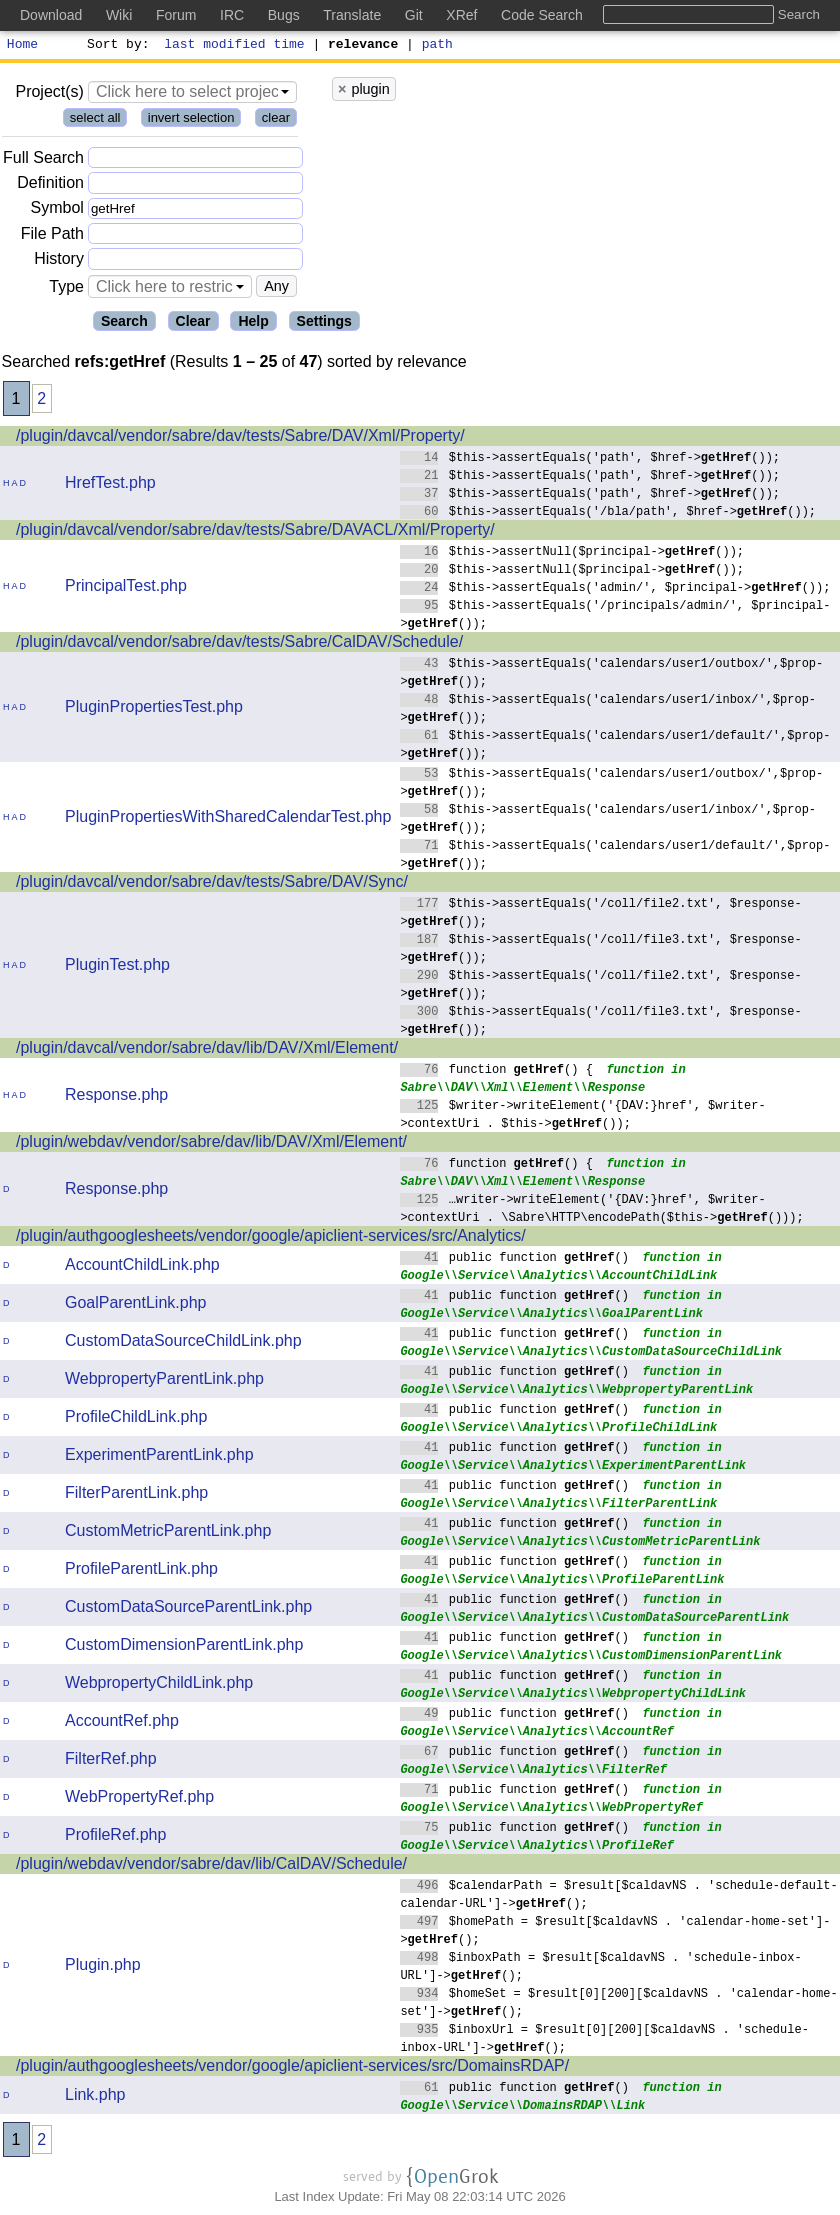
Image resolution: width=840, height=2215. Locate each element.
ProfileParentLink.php (141, 1571)
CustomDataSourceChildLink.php (183, 1343)
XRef (461, 15)
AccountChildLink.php (142, 1267)
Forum (176, 15)
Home (22, 46)
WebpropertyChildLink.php (159, 1685)
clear (276, 120)
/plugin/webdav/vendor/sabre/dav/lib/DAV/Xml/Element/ (211, 1144)
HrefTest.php (110, 485)
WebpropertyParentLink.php (164, 1381)
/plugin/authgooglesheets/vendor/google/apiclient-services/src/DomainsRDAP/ (292, 2068)
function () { (496, 1071)
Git (414, 15)
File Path (52, 236)
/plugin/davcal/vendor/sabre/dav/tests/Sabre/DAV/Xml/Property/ (240, 438)
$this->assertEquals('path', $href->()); (590, 459)
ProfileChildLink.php (136, 1419)
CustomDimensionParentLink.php (184, 1647)
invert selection (191, 120)
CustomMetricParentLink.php (168, 1533)
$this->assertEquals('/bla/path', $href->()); (608, 513)
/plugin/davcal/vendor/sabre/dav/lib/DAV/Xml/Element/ (207, 1050)
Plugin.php (103, 1967)
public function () (514, 1259)
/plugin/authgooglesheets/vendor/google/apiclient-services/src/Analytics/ (271, 1238)
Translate (352, 15)
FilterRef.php (111, 1761)
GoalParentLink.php (135, 1305)
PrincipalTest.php (126, 588)
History (59, 261)
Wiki (119, 15)
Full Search (43, 160)
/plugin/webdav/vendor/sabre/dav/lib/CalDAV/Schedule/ (211, 1866)
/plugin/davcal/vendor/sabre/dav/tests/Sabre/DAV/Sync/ (212, 884)
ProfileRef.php (115, 1837)
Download (51, 15)
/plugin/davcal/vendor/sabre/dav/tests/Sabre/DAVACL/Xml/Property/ (255, 532)
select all (95, 120)
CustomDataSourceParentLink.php (188, 1609)
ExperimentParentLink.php (159, 1457)
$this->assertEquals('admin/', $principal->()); (615, 589)
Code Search (542, 15)
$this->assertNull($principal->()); (572, 553)
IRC (232, 15)
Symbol (57, 211)
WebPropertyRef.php (139, 1799)
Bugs (284, 15)
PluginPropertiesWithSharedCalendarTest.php (228, 819)
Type (66, 289)
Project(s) (49, 94)
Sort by (115, 46)
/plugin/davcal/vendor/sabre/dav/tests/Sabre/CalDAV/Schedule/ (239, 644)
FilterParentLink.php (136, 1495)
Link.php (95, 2097)
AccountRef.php (122, 1723)
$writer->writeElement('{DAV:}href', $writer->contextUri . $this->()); (583, 1116)
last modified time (235, 46)
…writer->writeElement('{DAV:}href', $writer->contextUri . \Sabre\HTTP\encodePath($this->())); (601, 1210)
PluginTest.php (117, 967)
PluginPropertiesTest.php (154, 709)
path (437, 46)
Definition (50, 185)
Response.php (116, 1097)
